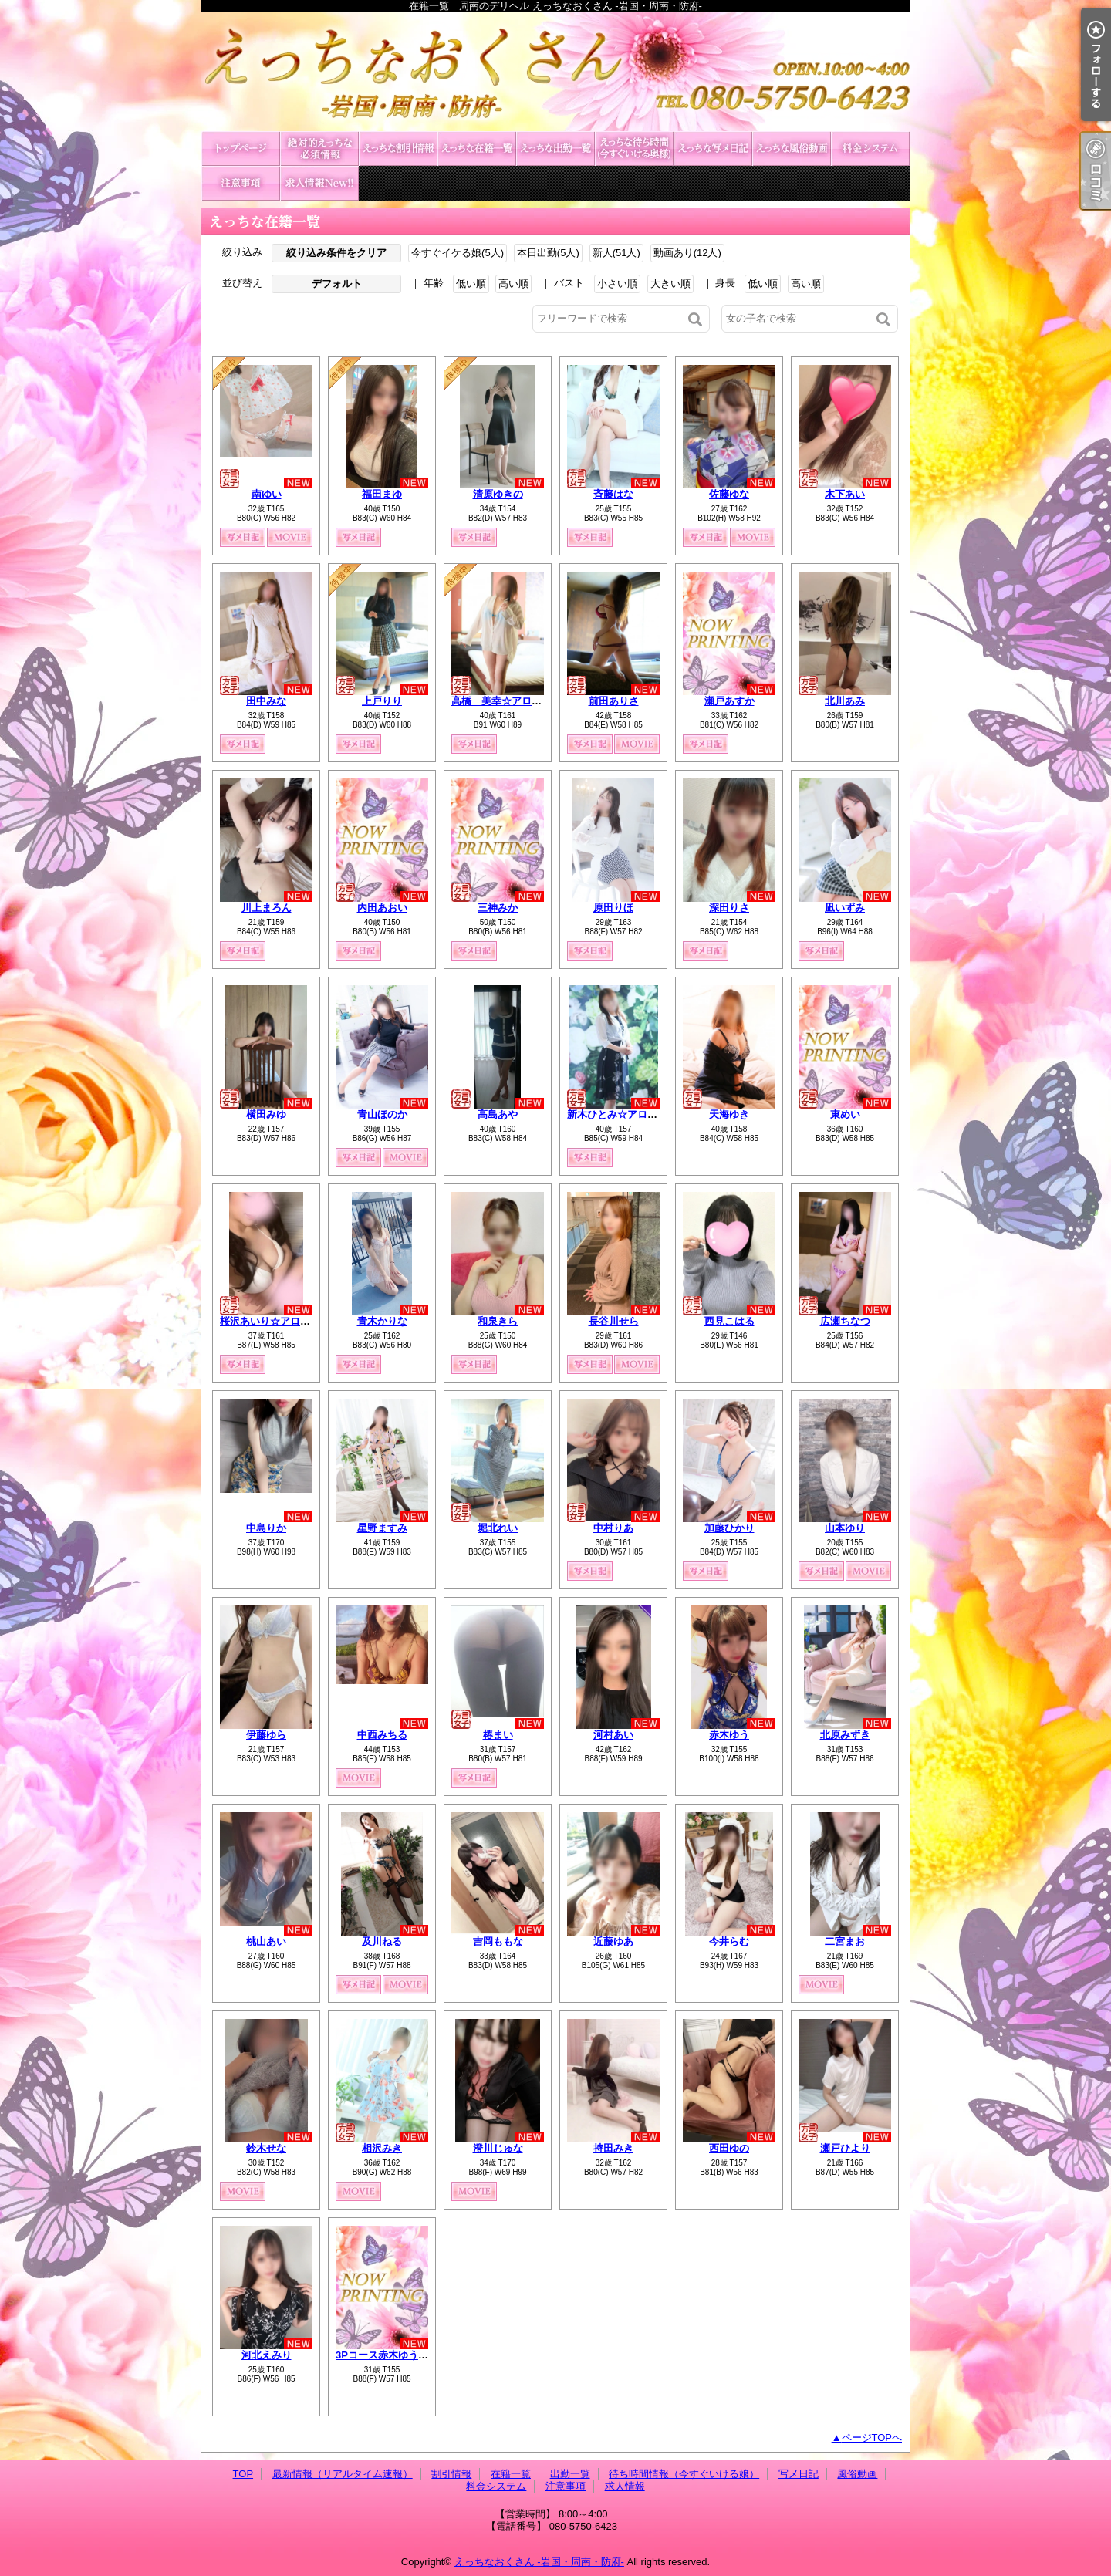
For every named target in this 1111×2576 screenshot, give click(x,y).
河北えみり (266, 2355)
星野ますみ (382, 1528)
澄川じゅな (498, 2148)
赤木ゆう (729, 1734)
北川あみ (845, 701)
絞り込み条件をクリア (336, 252)
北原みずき (845, 1734)
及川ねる (382, 1941)
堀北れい (498, 1528)
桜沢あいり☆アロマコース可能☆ (295, 1321)
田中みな (266, 701)
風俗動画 (791, 148)
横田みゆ (266, 1114)
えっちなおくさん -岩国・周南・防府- (539, 2562)
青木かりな (382, 1321)
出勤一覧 (555, 148)
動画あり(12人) (687, 252)
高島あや (498, 1114)
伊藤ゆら (266, 1734)
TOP (240, 148)
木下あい (845, 494)
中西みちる (382, 1734)
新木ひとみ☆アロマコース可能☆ (642, 1114)
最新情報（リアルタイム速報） (319, 148)
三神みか (498, 907)
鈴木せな (266, 2148)
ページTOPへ (872, 2437)
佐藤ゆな (729, 494)
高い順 (513, 283)
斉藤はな (613, 494)
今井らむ (729, 1941)
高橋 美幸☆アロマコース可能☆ (526, 701)
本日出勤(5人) (548, 252)
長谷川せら (614, 1321)
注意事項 (240, 183)
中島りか (266, 1528)
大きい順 (670, 283)
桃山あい (266, 1941)
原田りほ (613, 907)
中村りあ (613, 1528)
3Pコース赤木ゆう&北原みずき (405, 2355)
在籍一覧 (476, 148)
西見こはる (729, 1321)
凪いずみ (845, 907)
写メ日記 (713, 148)
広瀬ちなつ (845, 1321)
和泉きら (498, 1321)
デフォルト (337, 283)
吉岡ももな (498, 1941)
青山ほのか (382, 1114)
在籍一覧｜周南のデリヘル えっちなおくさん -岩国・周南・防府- (555, 71)
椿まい (498, 1734)
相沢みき (382, 2148)
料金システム (870, 148)
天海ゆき (729, 1114)
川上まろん (266, 907)
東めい (845, 1114)
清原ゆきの (498, 494)
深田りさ (729, 907)
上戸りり (382, 701)
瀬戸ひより (845, 2148)
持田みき (613, 2148)
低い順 (471, 283)
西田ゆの (729, 2148)
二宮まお (845, 1941)
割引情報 (398, 148)
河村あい (613, 1734)
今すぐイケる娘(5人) (457, 252)
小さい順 (617, 283)
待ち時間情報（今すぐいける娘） (634, 148)
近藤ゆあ (613, 1941)
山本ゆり (845, 1528)
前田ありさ (614, 701)
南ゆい (267, 494)
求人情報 (319, 183)
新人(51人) (616, 252)
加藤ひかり (729, 1528)
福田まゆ (382, 494)
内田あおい (382, 907)
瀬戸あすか (729, 701)
